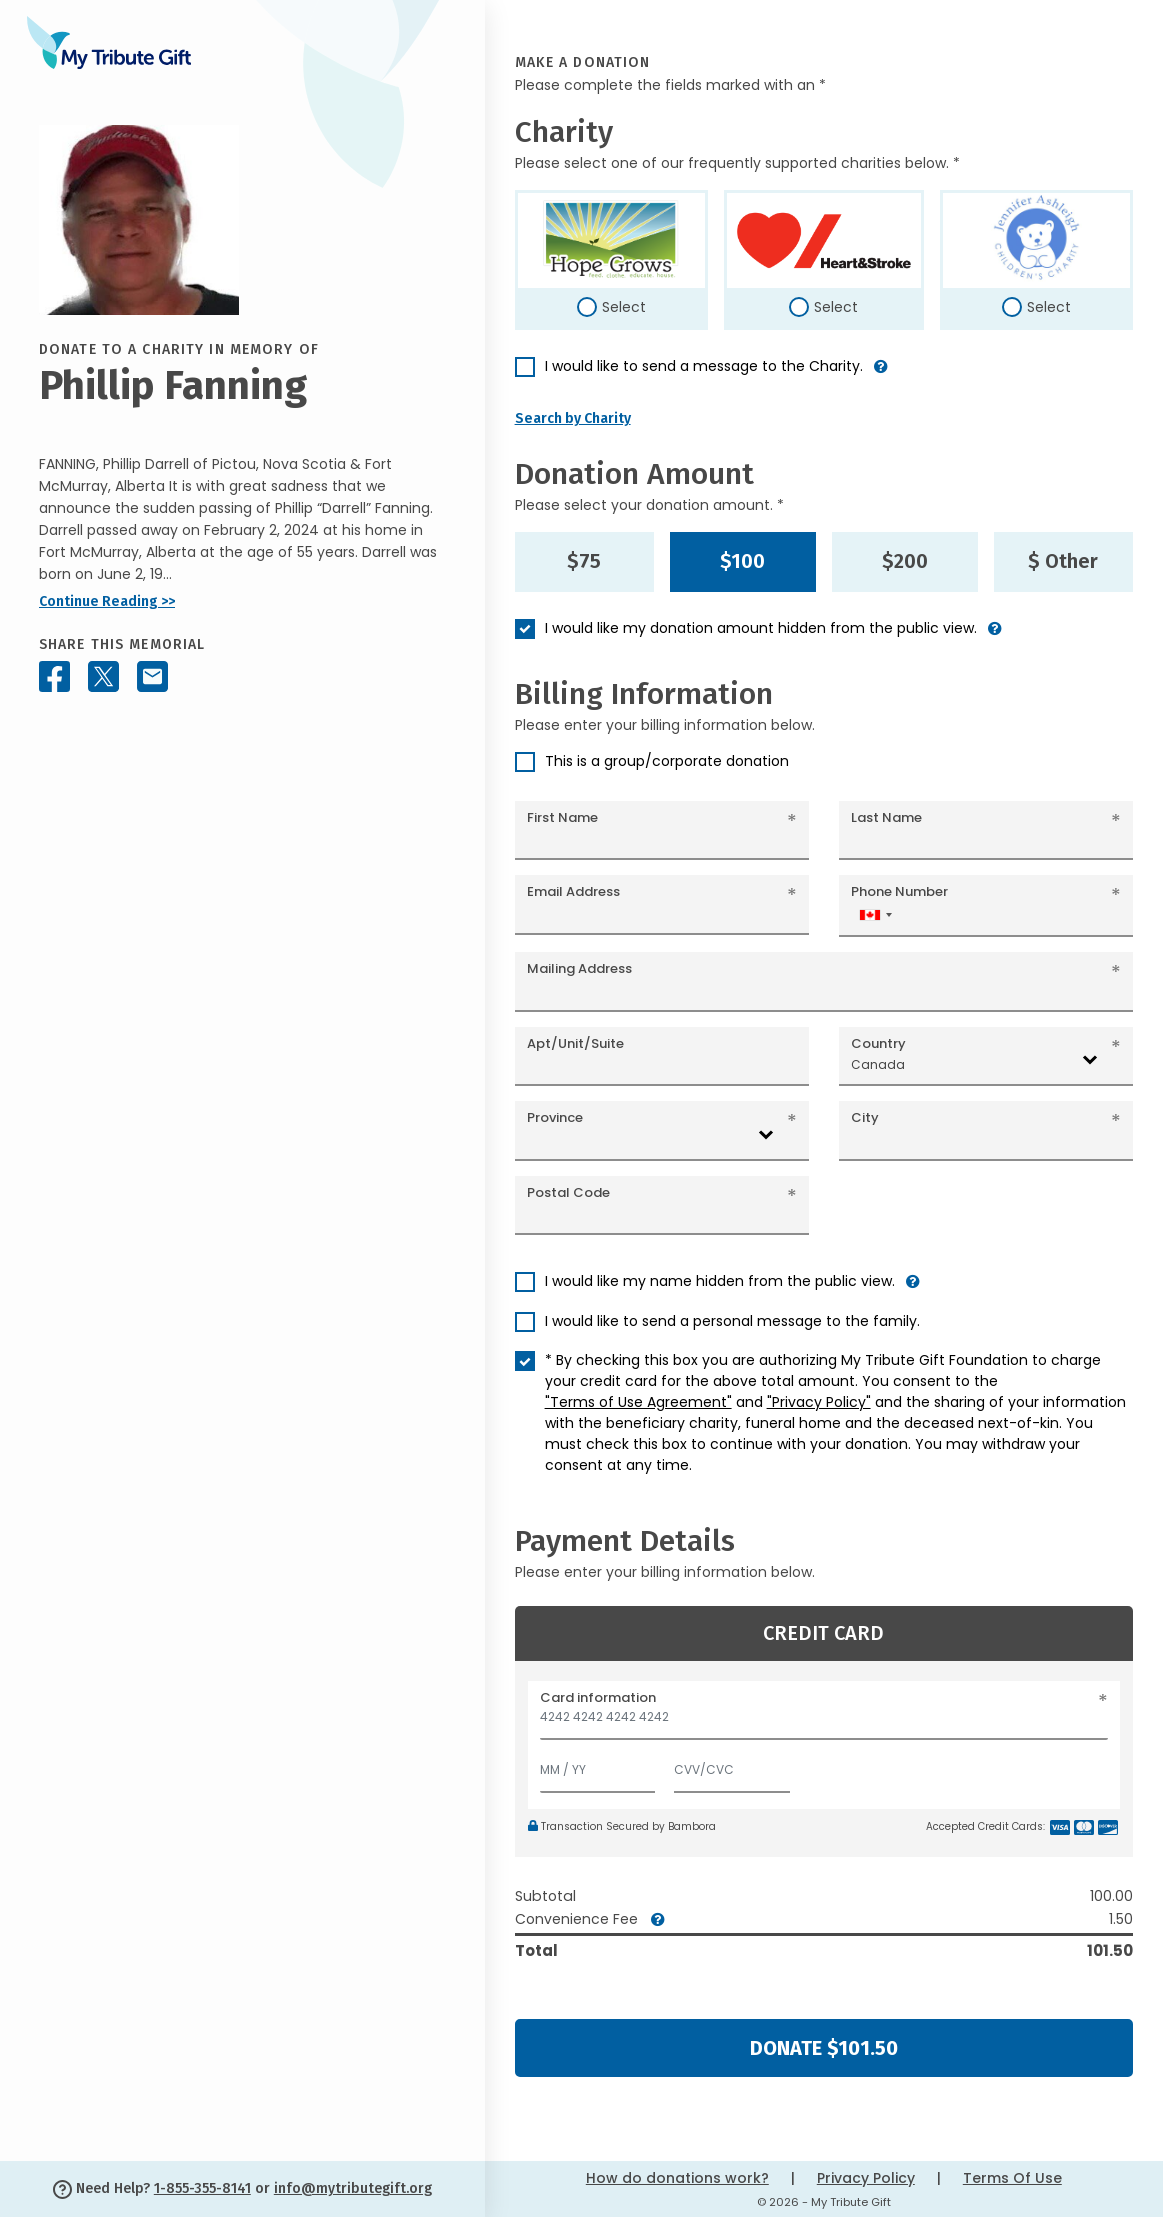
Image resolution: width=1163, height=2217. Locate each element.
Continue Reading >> (107, 601)
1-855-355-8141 (202, 2188)
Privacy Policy (866, 2178)
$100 (742, 561)
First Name (562, 817)
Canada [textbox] (878, 1064)
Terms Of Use (1012, 2178)
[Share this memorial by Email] (152, 676)
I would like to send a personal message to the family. (732, 1321)
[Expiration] (598, 1765)
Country (878, 1043)
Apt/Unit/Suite (575, 1043)
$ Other (1063, 561)
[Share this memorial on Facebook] (54, 676)
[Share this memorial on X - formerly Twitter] (103, 676)
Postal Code (568, 1192)
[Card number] (824, 1722)
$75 (584, 561)
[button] (881, 374)
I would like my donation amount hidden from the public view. (761, 628)
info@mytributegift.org (353, 2188)
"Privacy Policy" (819, 1402)
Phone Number (899, 891)
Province (555, 1117)
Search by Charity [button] (573, 418)
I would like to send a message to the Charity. (704, 366)
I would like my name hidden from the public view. (720, 1281)
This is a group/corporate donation (667, 761)
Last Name (886, 817)
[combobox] (875, 914)
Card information (598, 1697)
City (865, 1117)
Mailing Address (579, 968)
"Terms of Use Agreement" (638, 1402)
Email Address (573, 891)
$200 (905, 561)
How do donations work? (677, 2178)
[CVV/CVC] (732, 1765)
